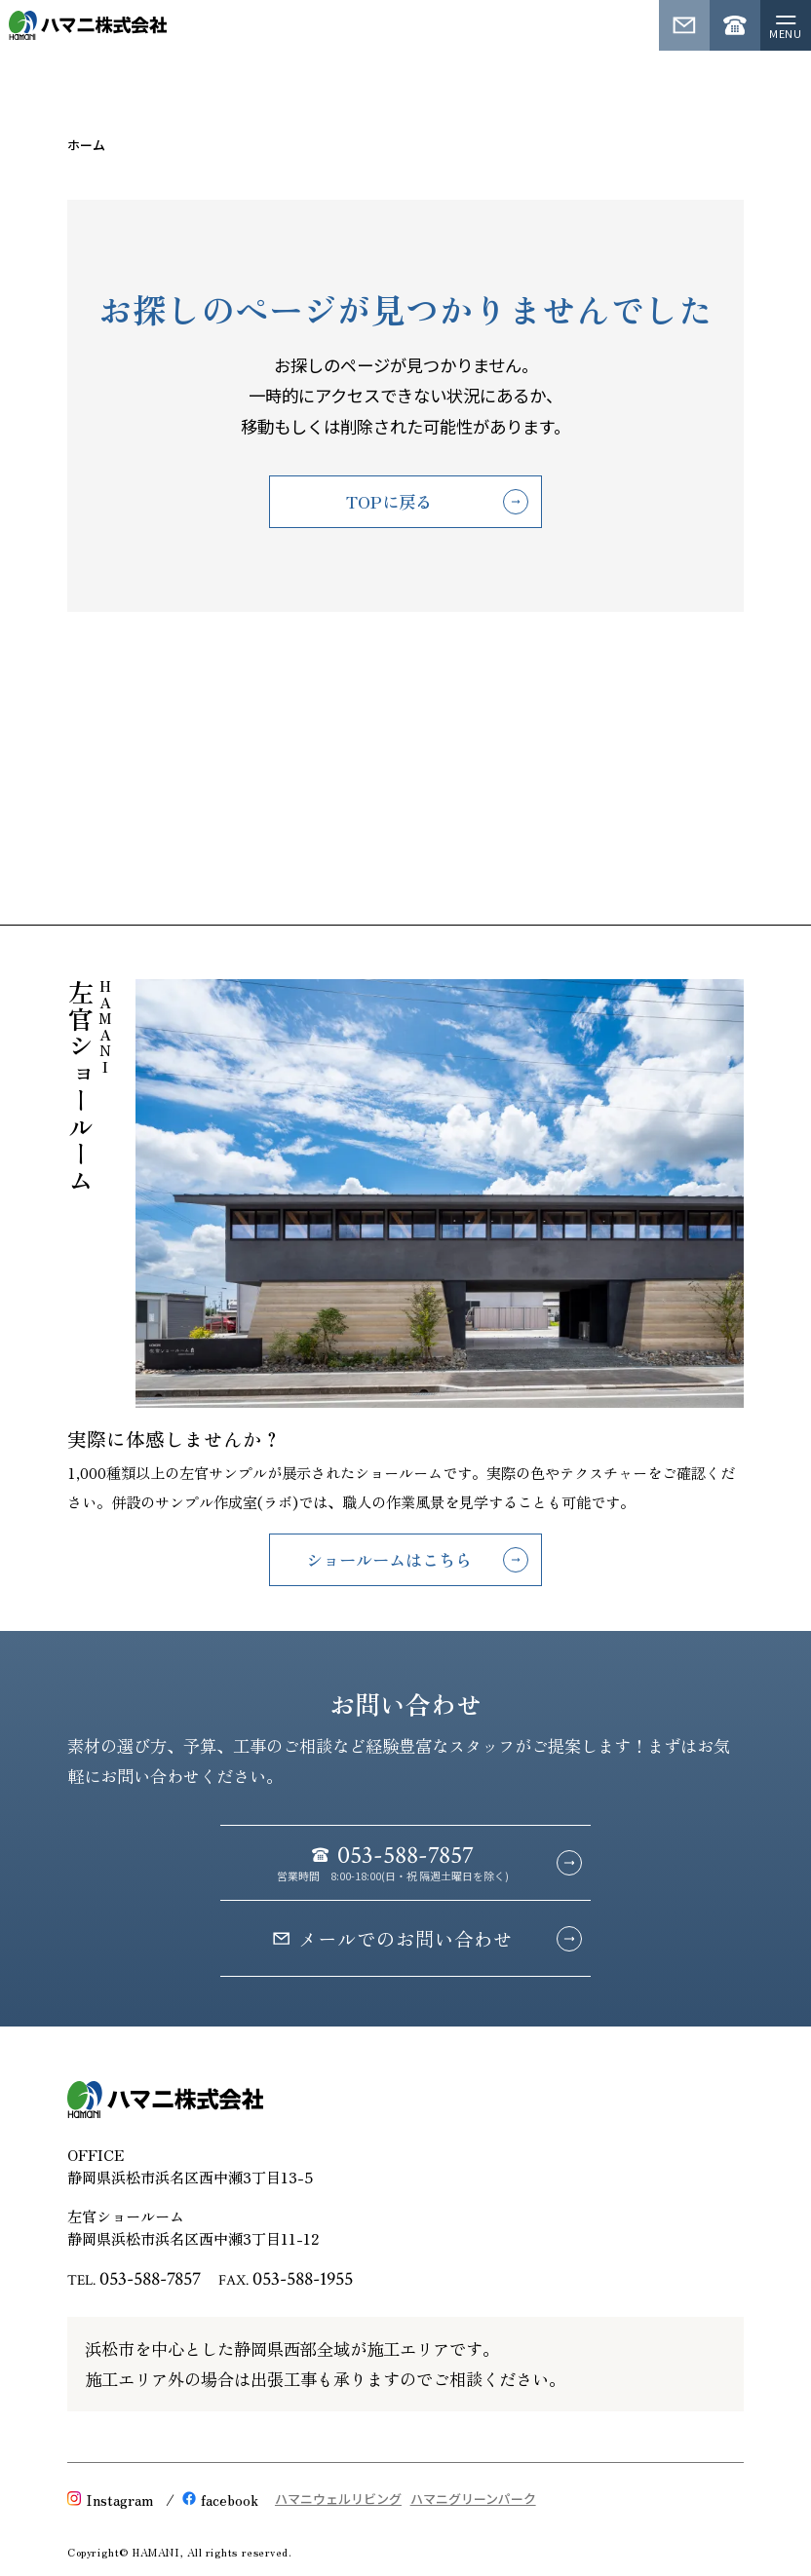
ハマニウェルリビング (338, 2499)
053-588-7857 (150, 2279)
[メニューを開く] (785, 25)
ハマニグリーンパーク (473, 2499)
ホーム (86, 144)
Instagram (109, 2499)
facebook (219, 2499)
